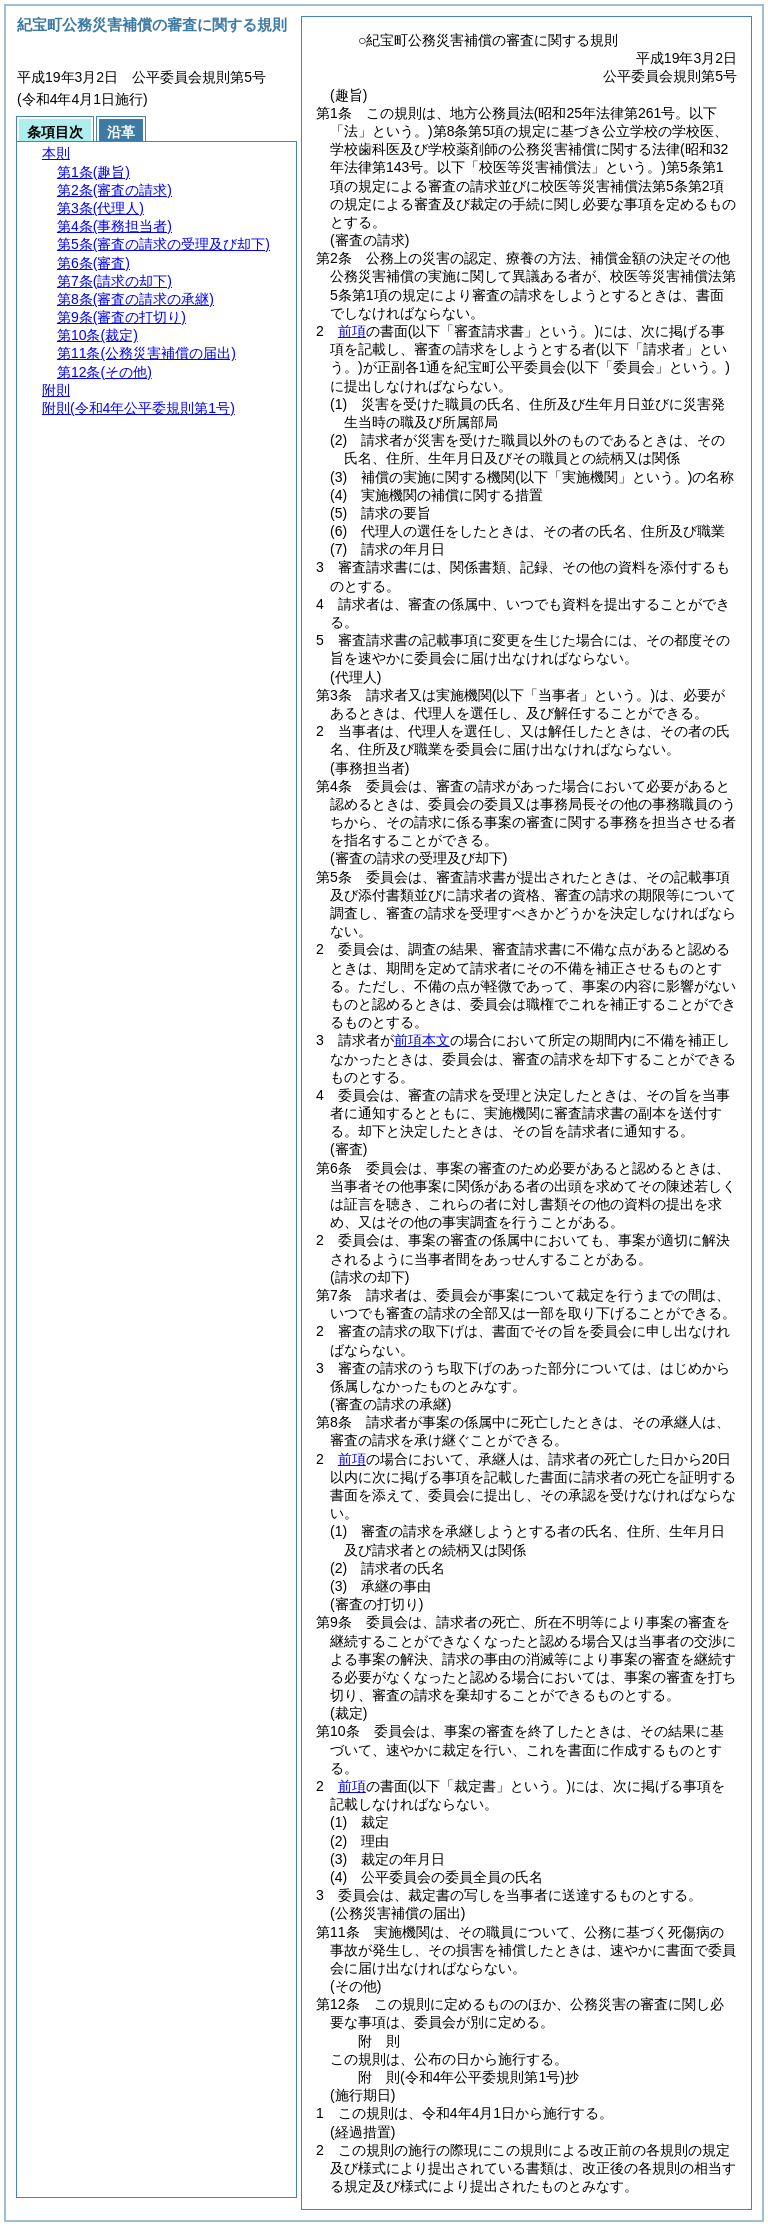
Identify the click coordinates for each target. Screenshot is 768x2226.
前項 (352, 331)
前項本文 (422, 1040)
